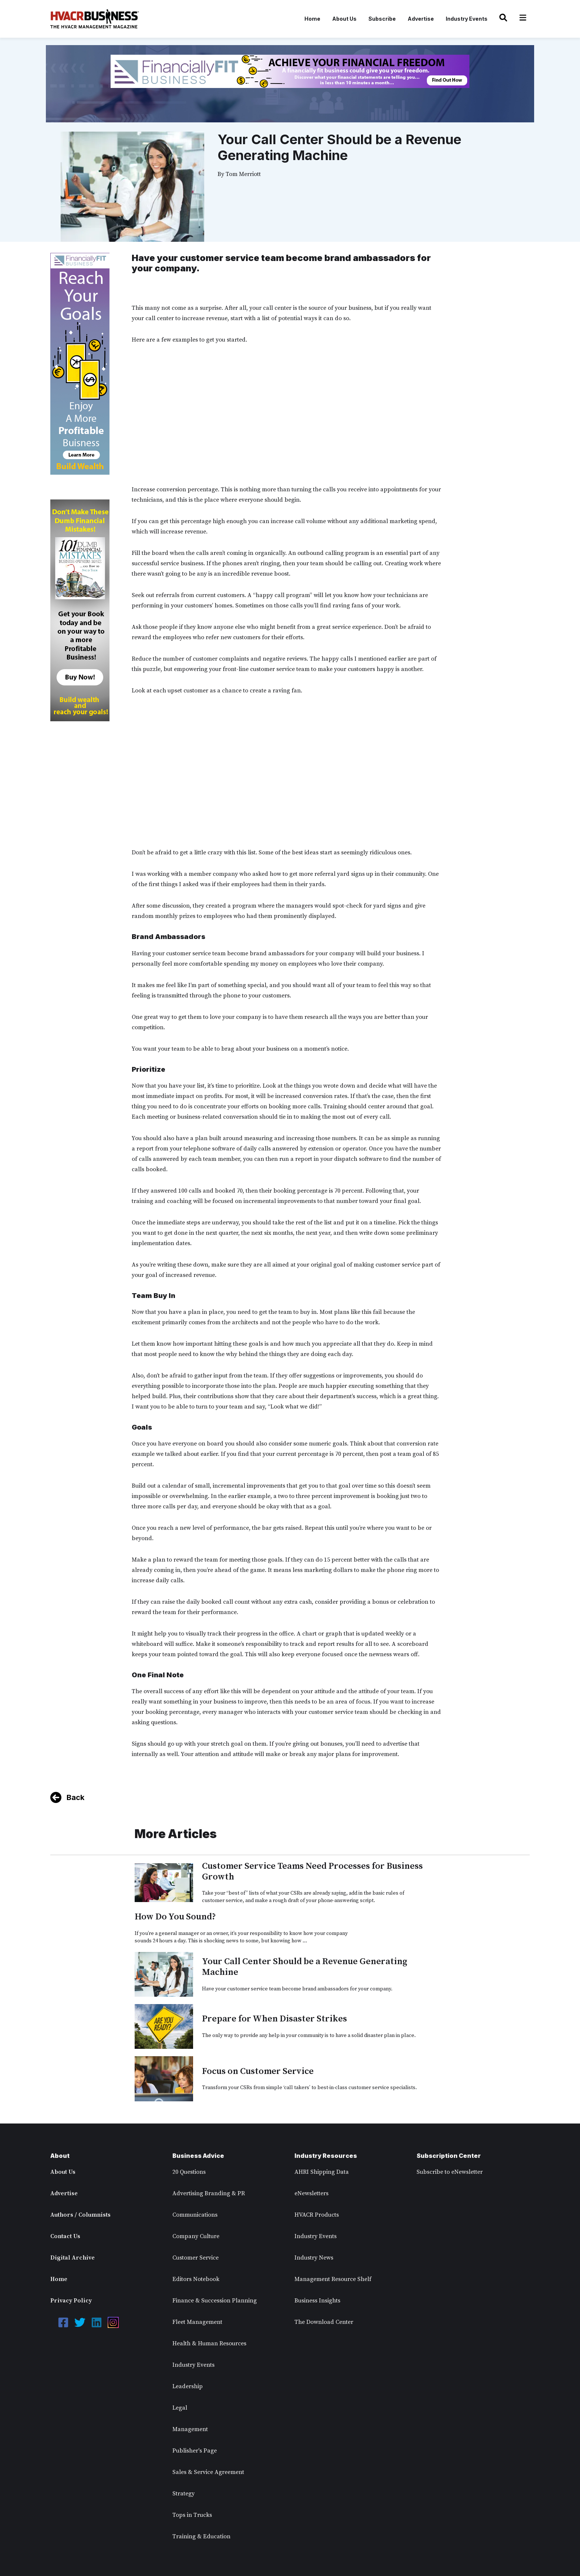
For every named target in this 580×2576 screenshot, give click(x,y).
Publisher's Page (194, 2450)
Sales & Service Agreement (208, 2472)
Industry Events (467, 19)
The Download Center (323, 2322)
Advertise (421, 19)
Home (312, 19)
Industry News (313, 2257)
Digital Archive (72, 2257)
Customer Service (195, 2257)
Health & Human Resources (209, 2343)
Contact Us (65, 2236)
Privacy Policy (71, 2300)
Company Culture (195, 2236)
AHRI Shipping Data (321, 2172)
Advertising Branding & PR (208, 2193)
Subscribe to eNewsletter (450, 2172)
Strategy (183, 2493)
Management (190, 2429)
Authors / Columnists (80, 2215)
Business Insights (317, 2300)
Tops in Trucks (192, 2515)
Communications (195, 2215)
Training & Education (201, 2536)
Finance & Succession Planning (214, 2300)
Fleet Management (197, 2322)
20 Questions (189, 2172)
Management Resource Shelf (332, 2279)
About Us (344, 19)
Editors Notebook (195, 2279)
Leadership (187, 2386)
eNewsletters (311, 2193)
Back (75, 1797)
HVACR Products (316, 2215)
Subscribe (382, 19)
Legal (179, 2407)
